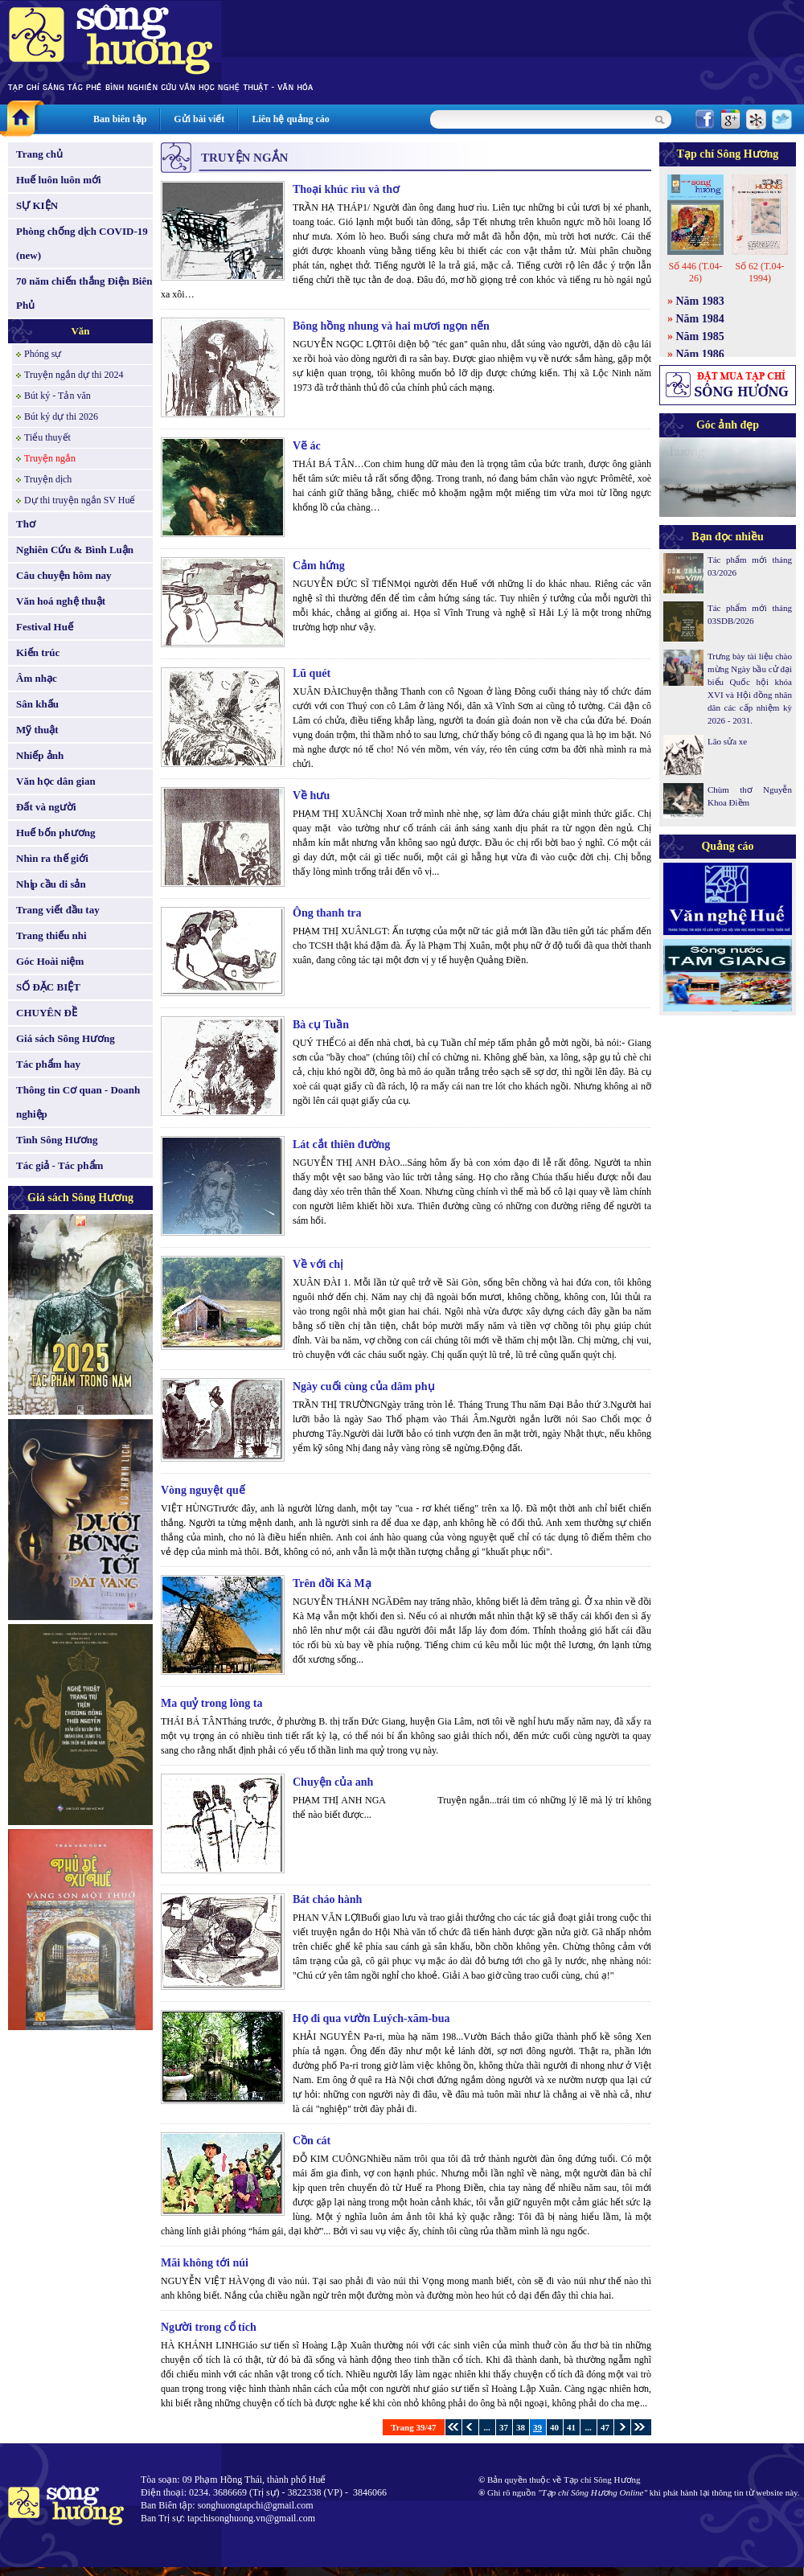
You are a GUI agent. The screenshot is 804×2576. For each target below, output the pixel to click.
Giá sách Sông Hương (65, 1038)
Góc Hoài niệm (50, 961)
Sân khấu (37, 704)
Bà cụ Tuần (321, 1025)
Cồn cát (311, 2141)
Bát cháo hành (327, 1899)
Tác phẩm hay (48, 1064)
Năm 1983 (700, 301)
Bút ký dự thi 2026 (61, 416)
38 (520, 2427)
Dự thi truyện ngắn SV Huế (79, 500)
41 (571, 2427)
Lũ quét (311, 673)
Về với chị (318, 1264)
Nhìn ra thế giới (52, 858)
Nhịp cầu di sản (51, 884)
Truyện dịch (48, 479)
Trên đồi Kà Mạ (332, 1583)
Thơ (25, 524)
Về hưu (311, 796)
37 (503, 2427)
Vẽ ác (307, 446)
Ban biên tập (119, 119)
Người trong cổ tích (208, 2327)
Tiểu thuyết (47, 437)
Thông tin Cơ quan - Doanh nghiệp (78, 1102)
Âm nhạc (36, 678)
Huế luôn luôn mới (58, 180)
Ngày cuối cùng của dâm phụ (364, 1386)
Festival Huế (44, 627)
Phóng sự (42, 353)
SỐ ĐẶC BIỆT (48, 987)
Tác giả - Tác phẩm (59, 1165)
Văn (80, 331)
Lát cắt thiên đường (341, 1144)
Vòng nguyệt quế (203, 1490)
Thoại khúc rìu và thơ (346, 189)
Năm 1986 (700, 354)
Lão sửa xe (727, 741)
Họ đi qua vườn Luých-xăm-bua (371, 2018)
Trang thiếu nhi (51, 935)
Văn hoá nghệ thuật (60, 601)
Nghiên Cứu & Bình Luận (74, 550)
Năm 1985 (700, 336)
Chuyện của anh (333, 1782)
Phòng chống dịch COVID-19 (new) (82, 243)
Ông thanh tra (327, 913)
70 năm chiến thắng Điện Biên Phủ (84, 293)
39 (537, 2427)
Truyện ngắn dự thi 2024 (74, 374)
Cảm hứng (319, 566)
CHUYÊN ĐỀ (46, 1013)
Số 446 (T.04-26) (695, 272)
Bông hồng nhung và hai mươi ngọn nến (391, 326)
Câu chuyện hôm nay (64, 575)
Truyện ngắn (50, 458)
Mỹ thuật (37, 730)
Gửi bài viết (199, 119)
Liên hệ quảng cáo (290, 119)
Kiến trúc (37, 652)
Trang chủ (39, 154)
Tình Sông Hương (57, 1140)
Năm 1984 (700, 319)
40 (554, 2427)
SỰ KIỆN (37, 205)
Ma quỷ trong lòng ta (212, 1703)
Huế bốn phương (56, 833)
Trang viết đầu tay (58, 910)
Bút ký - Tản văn (57, 395)
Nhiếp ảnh (40, 755)
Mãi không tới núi (204, 2263)
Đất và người (46, 807)
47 (605, 2427)
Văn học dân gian (56, 781)
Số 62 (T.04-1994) (759, 272)
